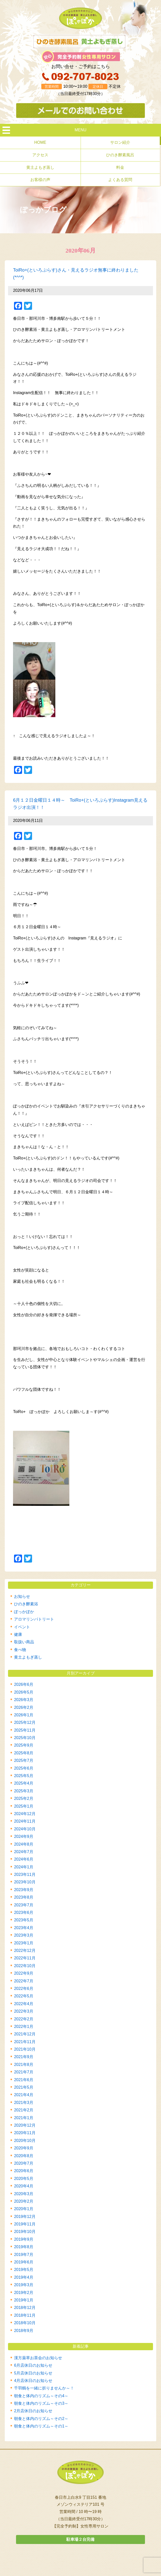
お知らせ (22, 1596)
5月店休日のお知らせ (33, 2373)
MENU (80, 130)
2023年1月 (23, 1943)
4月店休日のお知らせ (33, 2380)
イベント (22, 1627)
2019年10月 (24, 2231)
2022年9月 (23, 1973)
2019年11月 (24, 2224)
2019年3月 (23, 2285)
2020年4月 (23, 2186)
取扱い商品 (24, 1642)
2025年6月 (23, 1768)
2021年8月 (23, 2064)
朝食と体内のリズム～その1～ (41, 2426)
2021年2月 (23, 2110)
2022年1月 (23, 2026)
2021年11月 (24, 2042)
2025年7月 (23, 1760)
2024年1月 (23, 1867)
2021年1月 (23, 2118)
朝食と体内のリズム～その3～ (41, 2403)
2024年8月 (23, 1844)
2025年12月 (24, 1722)
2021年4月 (23, 2095)
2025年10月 (24, 1738)
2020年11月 (24, 2133)
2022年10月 (24, 1966)
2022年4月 (23, 2004)
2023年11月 (24, 1874)
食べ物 (20, 1650)
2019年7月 (23, 2254)
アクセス (40, 155)
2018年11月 (24, 2315)
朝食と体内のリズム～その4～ (41, 2396)
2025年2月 (23, 1798)
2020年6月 (23, 2171)
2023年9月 (23, 1890)
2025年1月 (23, 1806)
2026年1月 (23, 1715)
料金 (120, 167)
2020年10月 (24, 2140)
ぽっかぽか (24, 1612)
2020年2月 (23, 2201)
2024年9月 (23, 1836)
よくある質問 (120, 180)
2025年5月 (23, 1776)
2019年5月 (23, 2269)
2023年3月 (23, 1935)
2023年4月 (23, 1928)
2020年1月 (23, 2209)
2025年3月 (23, 1791)
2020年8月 (23, 2156)
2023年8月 (23, 1897)
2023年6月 (23, 1912)
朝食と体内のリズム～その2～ (41, 2418)
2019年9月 (23, 2239)
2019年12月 (24, 2216)
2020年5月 (23, 2178)
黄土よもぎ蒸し (40, 167)
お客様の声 (40, 180)
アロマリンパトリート (34, 1619)
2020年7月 (23, 2163)
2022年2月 (23, 2019)
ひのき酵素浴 (26, 1604)
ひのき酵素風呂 (120, 155)
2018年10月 (24, 2323)
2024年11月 (24, 1821)
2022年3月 (23, 2011)
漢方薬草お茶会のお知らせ (38, 2358)
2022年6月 (23, 1988)
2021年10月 (24, 2049)
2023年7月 (23, 1905)
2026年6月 (23, 1684)
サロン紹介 (120, 142)
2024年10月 (24, 1829)
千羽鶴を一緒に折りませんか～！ (44, 2388)
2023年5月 (23, 1920)
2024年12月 (24, 1814)
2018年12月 (24, 2307)
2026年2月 (23, 1707)
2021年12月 (24, 2034)
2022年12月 (24, 1950)
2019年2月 (23, 2292)
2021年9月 (23, 2057)
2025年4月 (23, 1783)
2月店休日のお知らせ (33, 2411)
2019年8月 (23, 2247)
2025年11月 (24, 1730)
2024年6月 (23, 1859)
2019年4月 (23, 2277)
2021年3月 (23, 2102)
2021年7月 (23, 2072)
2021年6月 (23, 2080)
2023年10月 (24, 1882)
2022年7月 (23, 1981)
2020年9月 (23, 2148)
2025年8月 (23, 1753)
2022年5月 (23, 1996)
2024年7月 (23, 1852)
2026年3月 (23, 1700)
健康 (18, 1634)
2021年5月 (23, 2087)
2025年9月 (23, 1745)
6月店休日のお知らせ (33, 2365)
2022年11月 (24, 1958)
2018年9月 (23, 2330)
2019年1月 (23, 2300)
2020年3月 (23, 2194)
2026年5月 (23, 1692)
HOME (40, 142)
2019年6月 (23, 2262)
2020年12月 (24, 2125)
